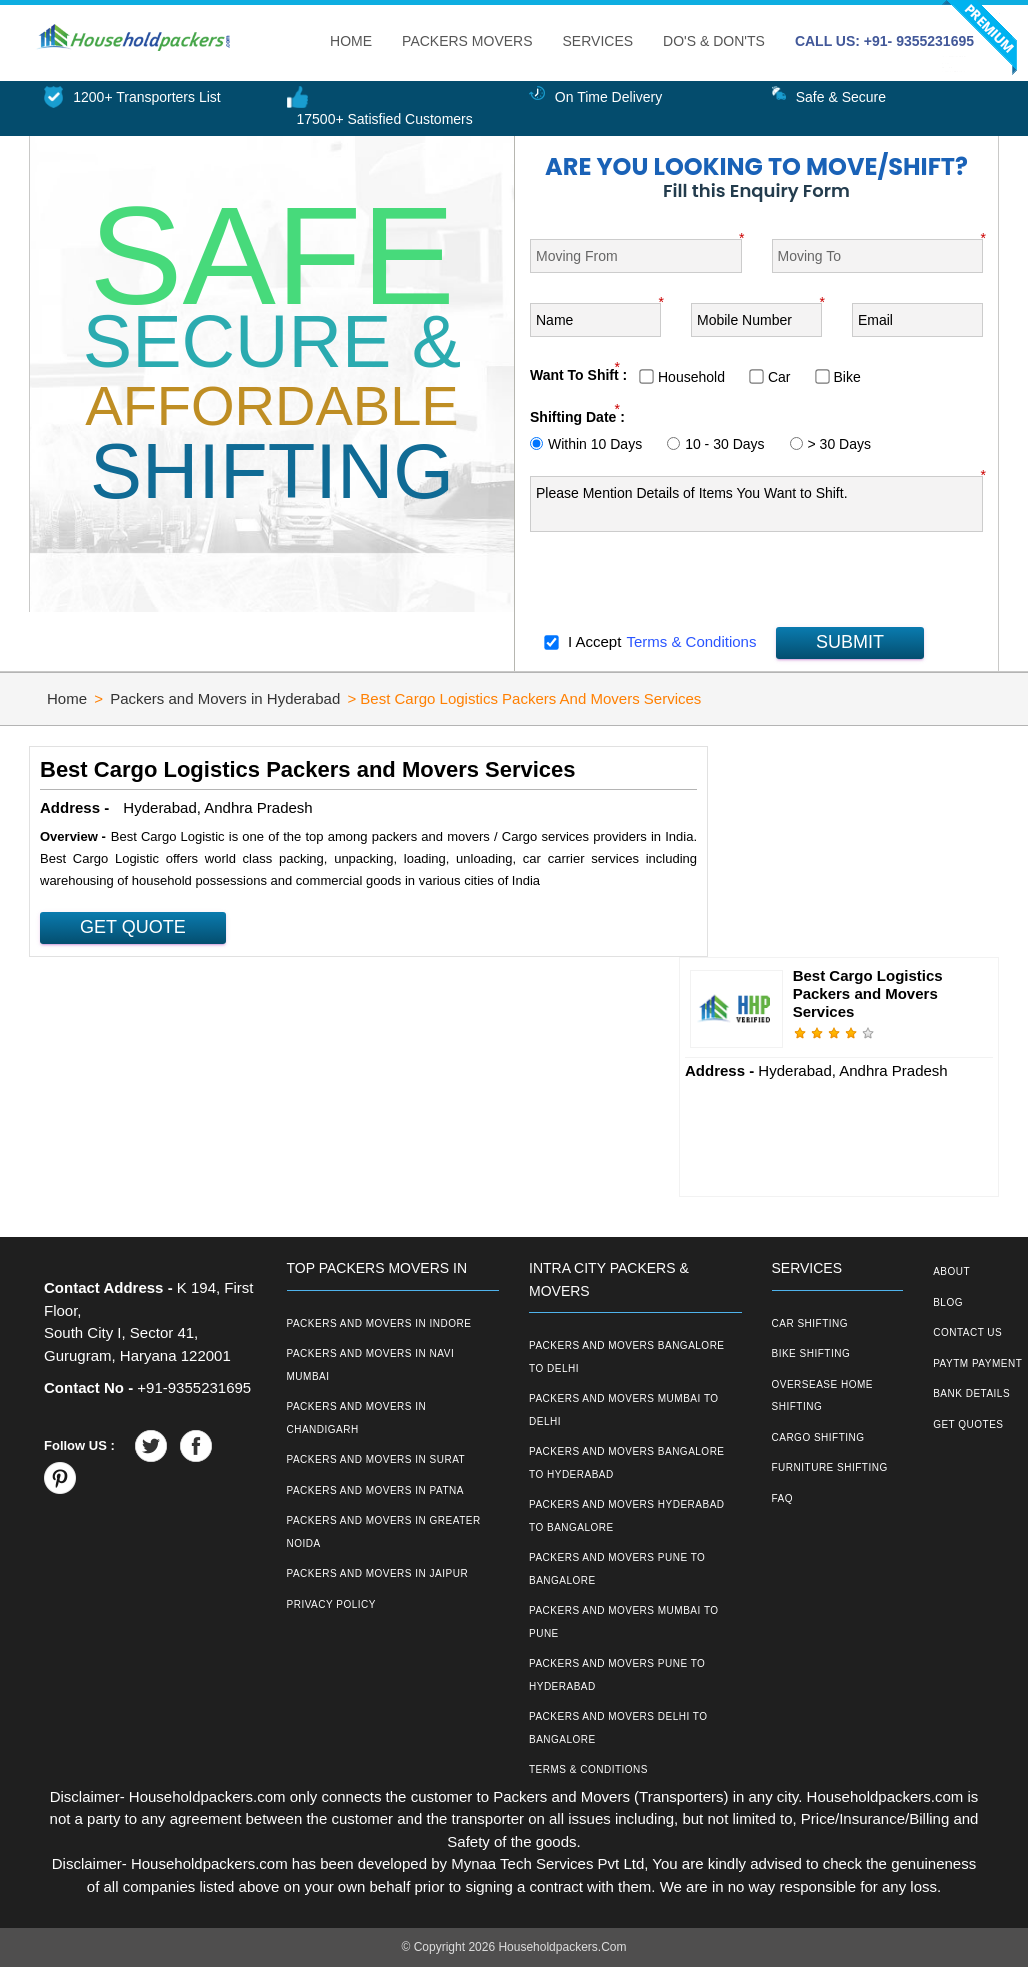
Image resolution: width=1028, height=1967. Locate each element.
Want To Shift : (578, 375)
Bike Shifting (811, 1353)
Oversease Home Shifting (822, 1396)
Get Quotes (968, 1424)
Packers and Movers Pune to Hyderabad (617, 1675)
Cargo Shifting (818, 1437)
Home (351, 41)
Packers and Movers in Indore (379, 1323)
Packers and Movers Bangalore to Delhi (627, 1357)
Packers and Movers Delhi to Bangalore (618, 1728)
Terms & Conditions (691, 641)
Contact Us (967, 1332)
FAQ (783, 1498)
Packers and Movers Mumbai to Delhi (624, 1410)
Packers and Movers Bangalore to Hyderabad (627, 1463)
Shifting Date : (577, 417)
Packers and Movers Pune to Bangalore (617, 1569)
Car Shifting (810, 1323)
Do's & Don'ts (714, 41)
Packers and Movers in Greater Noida (384, 1532)
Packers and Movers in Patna (375, 1490)
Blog (948, 1302)
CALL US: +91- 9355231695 (884, 41)
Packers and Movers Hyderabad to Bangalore (627, 1516)
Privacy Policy (331, 1604)
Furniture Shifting (830, 1467)
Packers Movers (467, 41)
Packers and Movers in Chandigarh (357, 1418)
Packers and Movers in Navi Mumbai (371, 1365)
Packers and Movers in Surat (376, 1459)
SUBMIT (850, 642)
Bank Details (971, 1393)
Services (598, 41)
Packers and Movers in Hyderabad (225, 698)
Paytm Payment (977, 1363)
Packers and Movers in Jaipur (378, 1573)
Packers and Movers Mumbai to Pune (624, 1622)
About (951, 1271)
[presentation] (682, 585)
